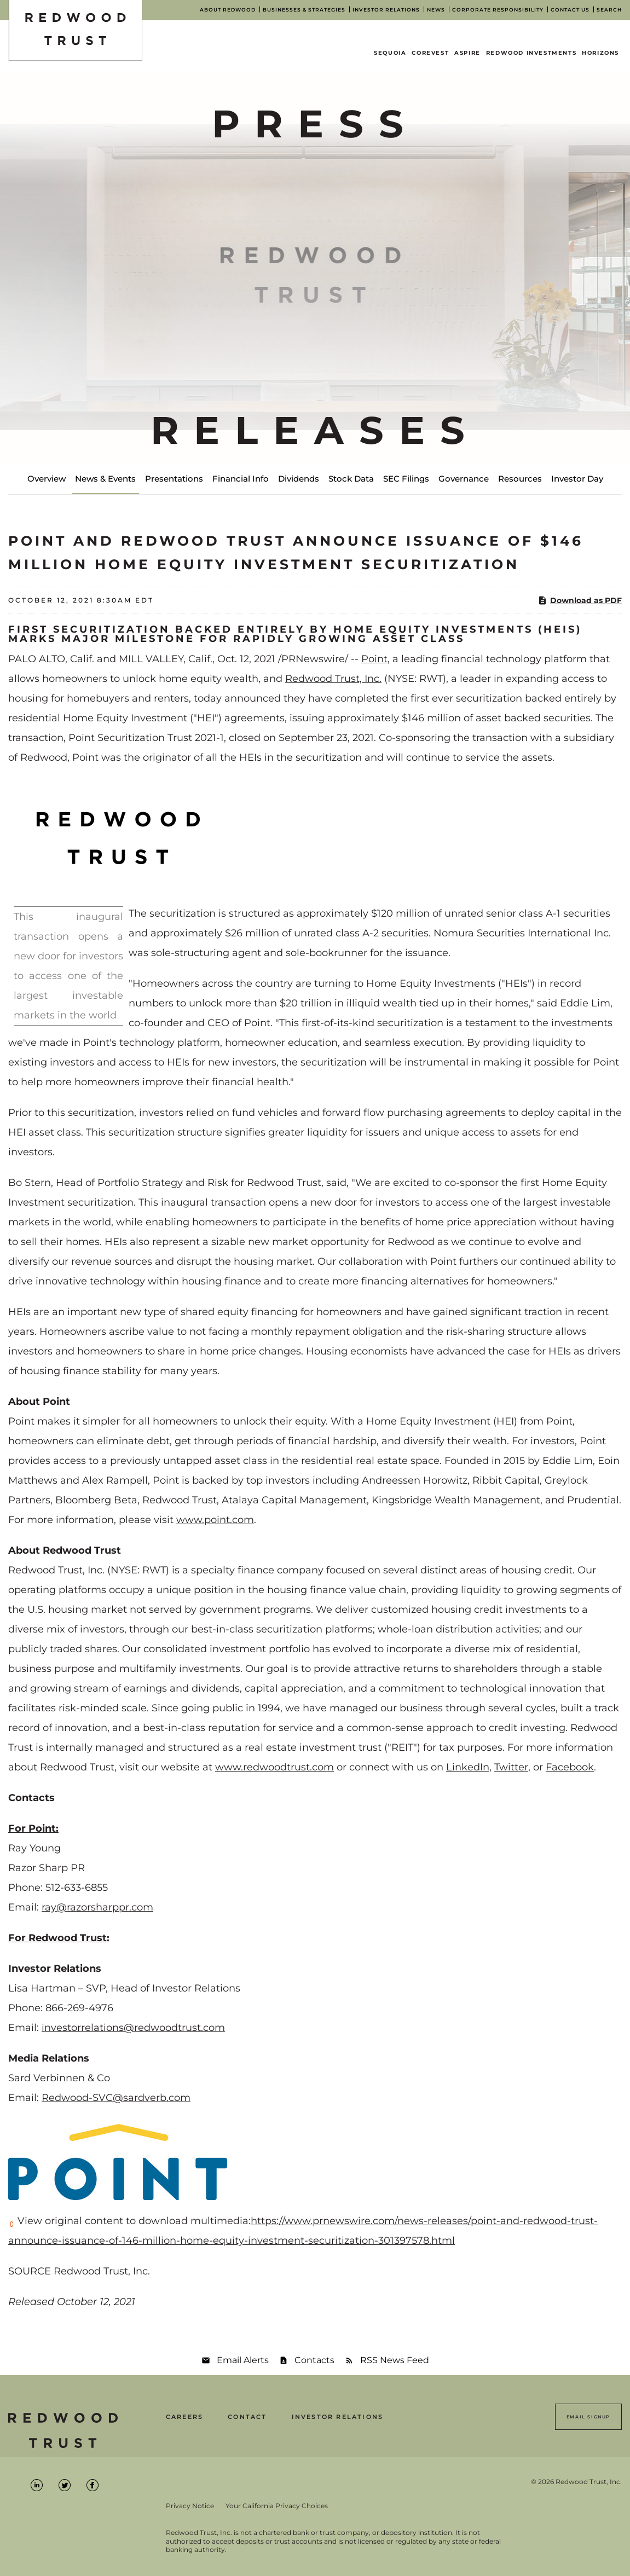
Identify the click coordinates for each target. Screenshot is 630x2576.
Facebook (570, 1767)
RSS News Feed (394, 2360)
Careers (184, 2417)
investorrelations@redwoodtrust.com (133, 2028)
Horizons (600, 52)
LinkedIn (467, 1767)
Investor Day (577, 478)
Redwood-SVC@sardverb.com (116, 2098)
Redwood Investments (531, 52)
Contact (247, 2417)
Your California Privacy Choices (277, 2506)
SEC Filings (406, 478)
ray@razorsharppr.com (97, 1907)
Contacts (314, 2360)
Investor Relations (338, 2417)
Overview (46, 478)
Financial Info (240, 478)
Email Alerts (243, 2360)
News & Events (105, 478)
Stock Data (351, 478)
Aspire (467, 52)
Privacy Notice (190, 2506)
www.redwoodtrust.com (274, 1767)
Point (374, 659)
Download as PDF (579, 600)
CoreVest (430, 52)
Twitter (511, 1767)
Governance (463, 478)
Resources (520, 478)
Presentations (174, 478)
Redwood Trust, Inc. (333, 679)
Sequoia (390, 52)
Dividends (298, 478)
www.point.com (215, 1520)
